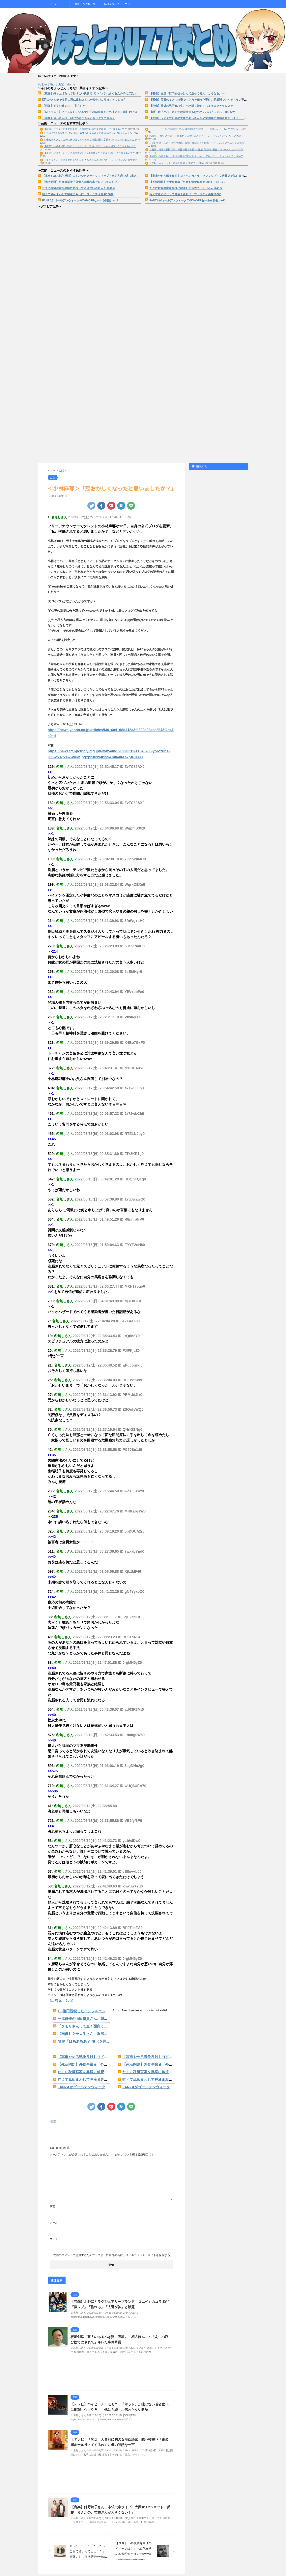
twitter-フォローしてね (117, 4)
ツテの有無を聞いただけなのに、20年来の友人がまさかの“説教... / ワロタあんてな (88, 132)
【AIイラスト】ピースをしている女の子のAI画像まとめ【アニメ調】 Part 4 (89, 112)
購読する (199, 466)
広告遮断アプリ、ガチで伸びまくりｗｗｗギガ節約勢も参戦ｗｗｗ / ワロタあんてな (89, 139)
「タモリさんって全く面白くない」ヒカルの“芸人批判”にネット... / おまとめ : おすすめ (90, 160)
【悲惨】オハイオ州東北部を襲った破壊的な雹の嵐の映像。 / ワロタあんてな (85, 129)
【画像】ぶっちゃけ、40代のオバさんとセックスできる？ (78, 118)
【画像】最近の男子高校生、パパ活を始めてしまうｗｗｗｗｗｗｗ (191, 105)
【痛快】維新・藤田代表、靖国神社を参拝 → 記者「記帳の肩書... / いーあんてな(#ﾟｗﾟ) (196, 149)
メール (54, 2205)
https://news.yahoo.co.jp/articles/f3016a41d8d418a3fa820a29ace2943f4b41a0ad (103, 730)
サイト (54, 2221)
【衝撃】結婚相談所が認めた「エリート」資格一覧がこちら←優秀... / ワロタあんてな (90, 146)
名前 (52, 2188)
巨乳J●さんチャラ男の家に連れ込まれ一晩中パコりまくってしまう (84, 99)
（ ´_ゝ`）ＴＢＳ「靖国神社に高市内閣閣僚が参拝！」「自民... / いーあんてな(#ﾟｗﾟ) (194, 129)
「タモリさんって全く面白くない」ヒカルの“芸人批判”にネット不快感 (105, 2016)
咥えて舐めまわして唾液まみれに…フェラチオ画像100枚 (77, 194)
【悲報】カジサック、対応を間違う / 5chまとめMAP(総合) (180, 163)
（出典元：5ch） (59, 1993)
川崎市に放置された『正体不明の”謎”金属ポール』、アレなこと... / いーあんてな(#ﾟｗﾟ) (196, 156)
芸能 (53, 2104)
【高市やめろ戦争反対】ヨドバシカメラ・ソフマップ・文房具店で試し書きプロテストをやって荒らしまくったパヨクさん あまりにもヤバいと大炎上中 (137, 175)
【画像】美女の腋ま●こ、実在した (63, 105)
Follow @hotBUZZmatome (56, 84)
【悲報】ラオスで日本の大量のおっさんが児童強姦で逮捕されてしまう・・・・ (200, 118)
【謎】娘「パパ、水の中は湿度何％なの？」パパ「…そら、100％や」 (194, 112)
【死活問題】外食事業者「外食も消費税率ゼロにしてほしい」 (81, 182)
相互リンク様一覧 (85, 4)
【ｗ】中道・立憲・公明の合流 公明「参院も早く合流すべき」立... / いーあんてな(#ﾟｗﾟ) (197, 142)
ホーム (53, 4)
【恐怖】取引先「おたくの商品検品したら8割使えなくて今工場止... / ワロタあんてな (89, 153)
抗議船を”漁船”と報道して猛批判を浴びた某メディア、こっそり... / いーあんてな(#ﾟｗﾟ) (196, 135)
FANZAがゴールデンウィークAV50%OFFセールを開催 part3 (80, 200)
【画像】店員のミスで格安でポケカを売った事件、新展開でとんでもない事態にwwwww (205, 99)
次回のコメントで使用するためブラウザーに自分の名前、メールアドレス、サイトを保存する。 (113, 2237)
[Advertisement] (111, 2364)
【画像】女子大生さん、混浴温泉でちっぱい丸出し (92, 2022)
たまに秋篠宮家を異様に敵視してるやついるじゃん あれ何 (78, 188)
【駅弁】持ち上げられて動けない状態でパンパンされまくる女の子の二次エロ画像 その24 (98, 93)
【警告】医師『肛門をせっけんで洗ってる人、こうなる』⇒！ (188, 93)
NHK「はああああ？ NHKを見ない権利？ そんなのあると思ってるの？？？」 (109, 2029)
